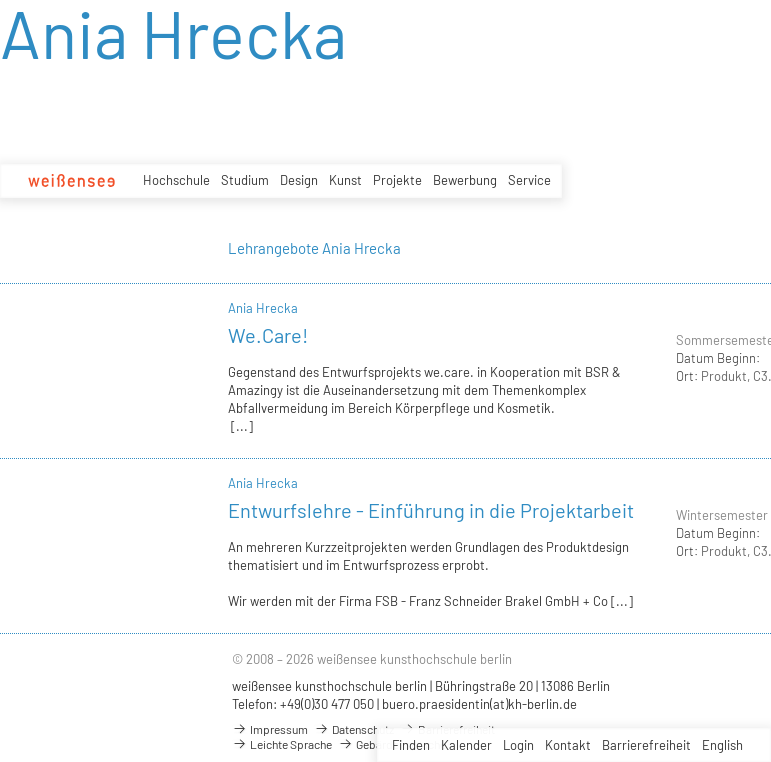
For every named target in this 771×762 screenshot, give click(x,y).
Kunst (345, 180)
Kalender (466, 745)
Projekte (397, 180)
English (722, 745)
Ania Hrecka (263, 308)
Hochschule (176, 180)
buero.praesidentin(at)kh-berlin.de (479, 704)
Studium (245, 180)
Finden (411, 745)
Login (518, 745)
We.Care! (268, 335)
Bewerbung (465, 180)
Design (299, 180)
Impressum (270, 729)
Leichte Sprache (282, 744)
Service (529, 180)
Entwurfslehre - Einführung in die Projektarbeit (431, 510)
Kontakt (568, 745)
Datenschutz (354, 729)
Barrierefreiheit (646, 745)
